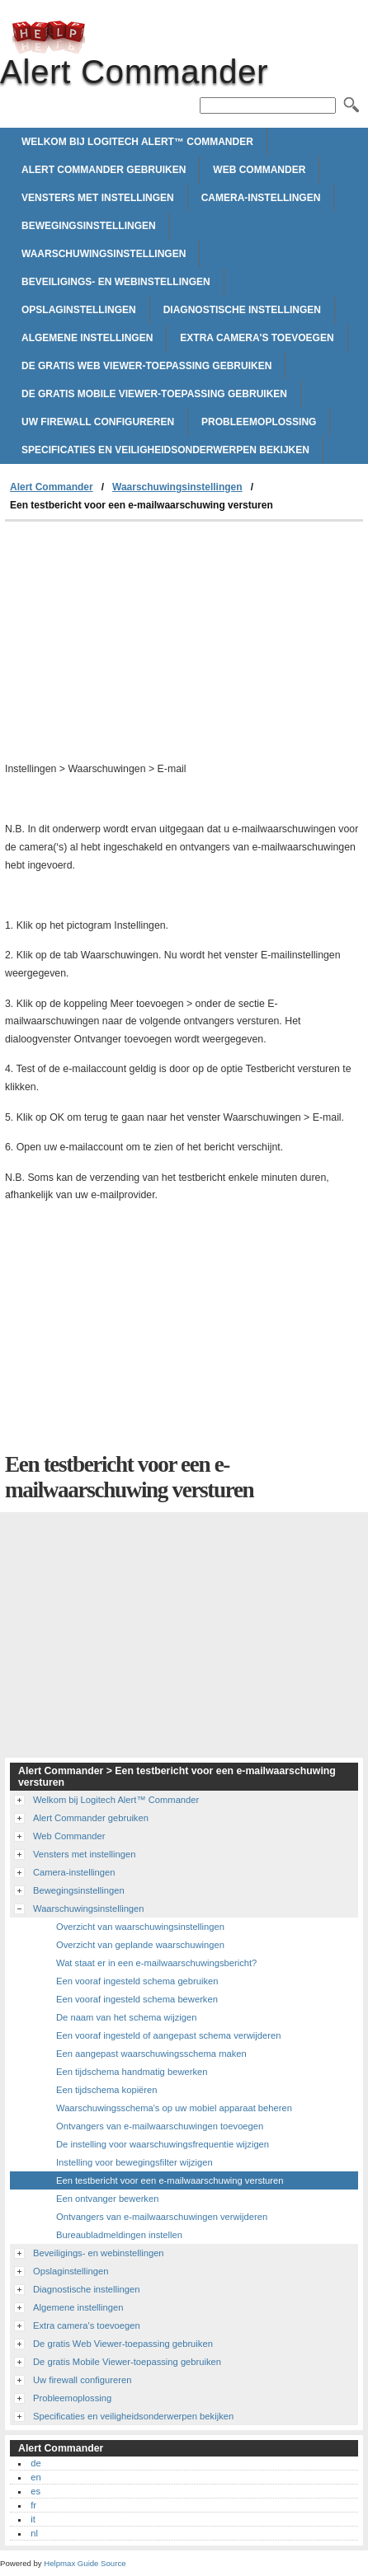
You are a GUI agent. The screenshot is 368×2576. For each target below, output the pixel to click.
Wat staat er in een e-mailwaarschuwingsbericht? (156, 1963)
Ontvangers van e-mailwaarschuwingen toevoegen (159, 2126)
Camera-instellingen (261, 198)
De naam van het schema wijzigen (126, 2017)
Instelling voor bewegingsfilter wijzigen (134, 2162)
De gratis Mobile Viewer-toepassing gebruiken (154, 394)
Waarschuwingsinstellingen (103, 254)
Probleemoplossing (258, 422)
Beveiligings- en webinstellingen (115, 282)
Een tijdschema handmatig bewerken (131, 2072)
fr (33, 2505)
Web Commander (259, 170)
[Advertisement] (184, 645)
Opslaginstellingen (78, 310)
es (35, 2491)
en (35, 2477)
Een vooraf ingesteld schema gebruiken (137, 1981)
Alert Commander (48, 37)
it (33, 2519)
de (35, 2463)
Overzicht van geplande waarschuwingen (140, 1945)
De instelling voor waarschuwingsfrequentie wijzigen (162, 2144)
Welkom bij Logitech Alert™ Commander (137, 142)
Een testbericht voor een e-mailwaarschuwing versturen (169, 2180)
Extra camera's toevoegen (256, 338)
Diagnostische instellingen (242, 310)
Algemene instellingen (87, 338)
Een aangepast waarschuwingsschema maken (151, 2053)
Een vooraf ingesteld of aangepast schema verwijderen (168, 2035)
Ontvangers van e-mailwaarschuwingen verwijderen (161, 2217)
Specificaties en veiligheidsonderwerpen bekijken (165, 450)
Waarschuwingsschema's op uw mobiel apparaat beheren (174, 2108)
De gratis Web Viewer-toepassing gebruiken (146, 366)
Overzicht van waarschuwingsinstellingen (140, 1927)
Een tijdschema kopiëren (107, 2090)
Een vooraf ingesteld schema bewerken (137, 1999)
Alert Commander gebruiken (103, 170)
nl (34, 2533)
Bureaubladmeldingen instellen (119, 2235)
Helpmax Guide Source (84, 2563)
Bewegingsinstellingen (88, 226)
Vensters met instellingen (97, 198)
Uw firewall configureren (97, 422)
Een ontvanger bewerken (107, 2199)
